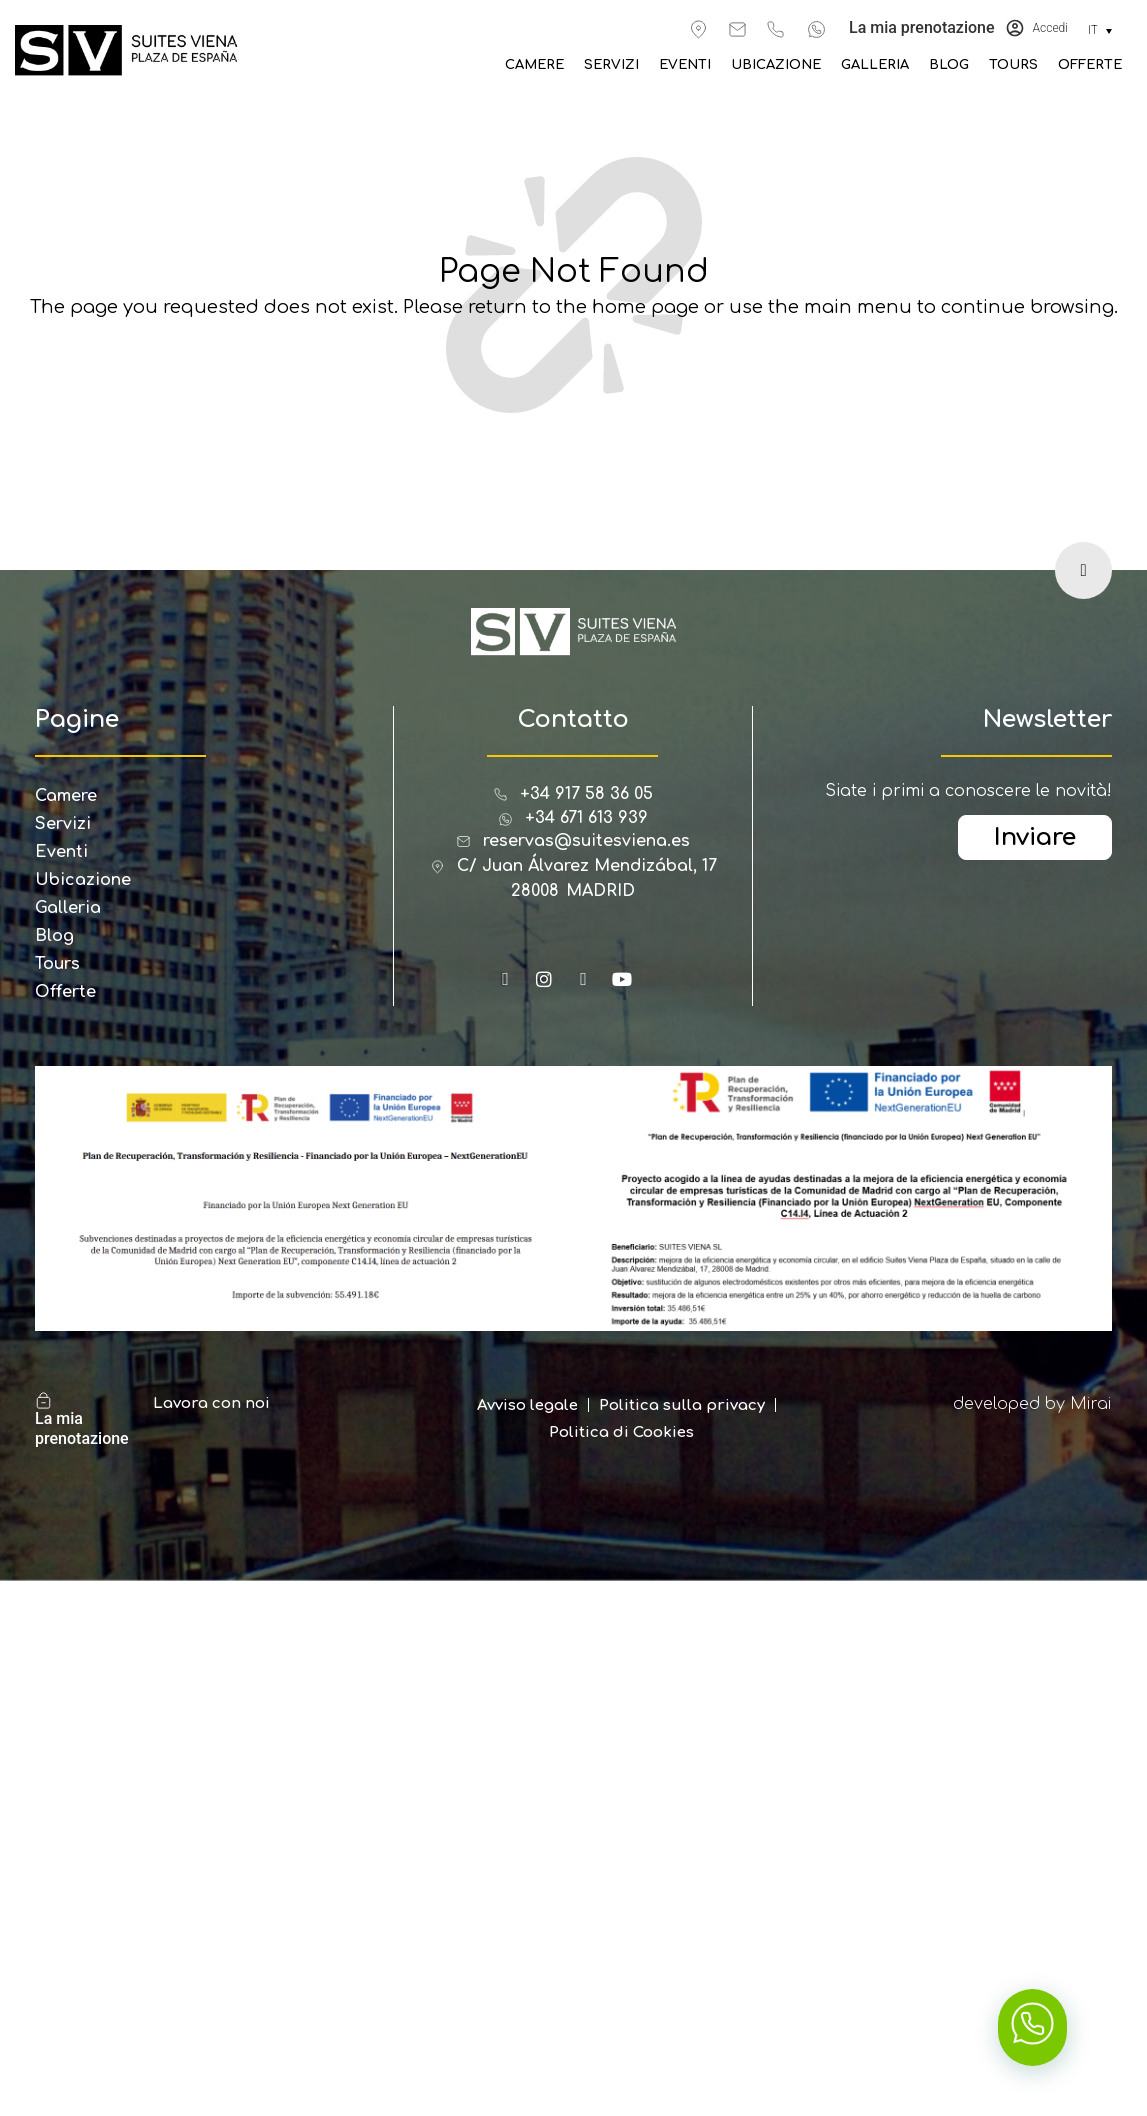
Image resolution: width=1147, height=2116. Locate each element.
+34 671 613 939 (586, 818)
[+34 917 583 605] (775, 29)
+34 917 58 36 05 (586, 794)
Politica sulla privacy (682, 1405)
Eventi (705, 65)
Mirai (1091, 1404)
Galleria (884, 65)
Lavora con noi (211, 1403)
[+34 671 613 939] (816, 29)
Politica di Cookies (621, 1432)
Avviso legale (527, 1405)
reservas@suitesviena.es (586, 841)
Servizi (637, 65)
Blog (955, 65)
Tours (1017, 65)
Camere (564, 65)
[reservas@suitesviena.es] (737, 29)
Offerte (1091, 65)
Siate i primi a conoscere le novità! (968, 791)
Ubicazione (791, 65)
